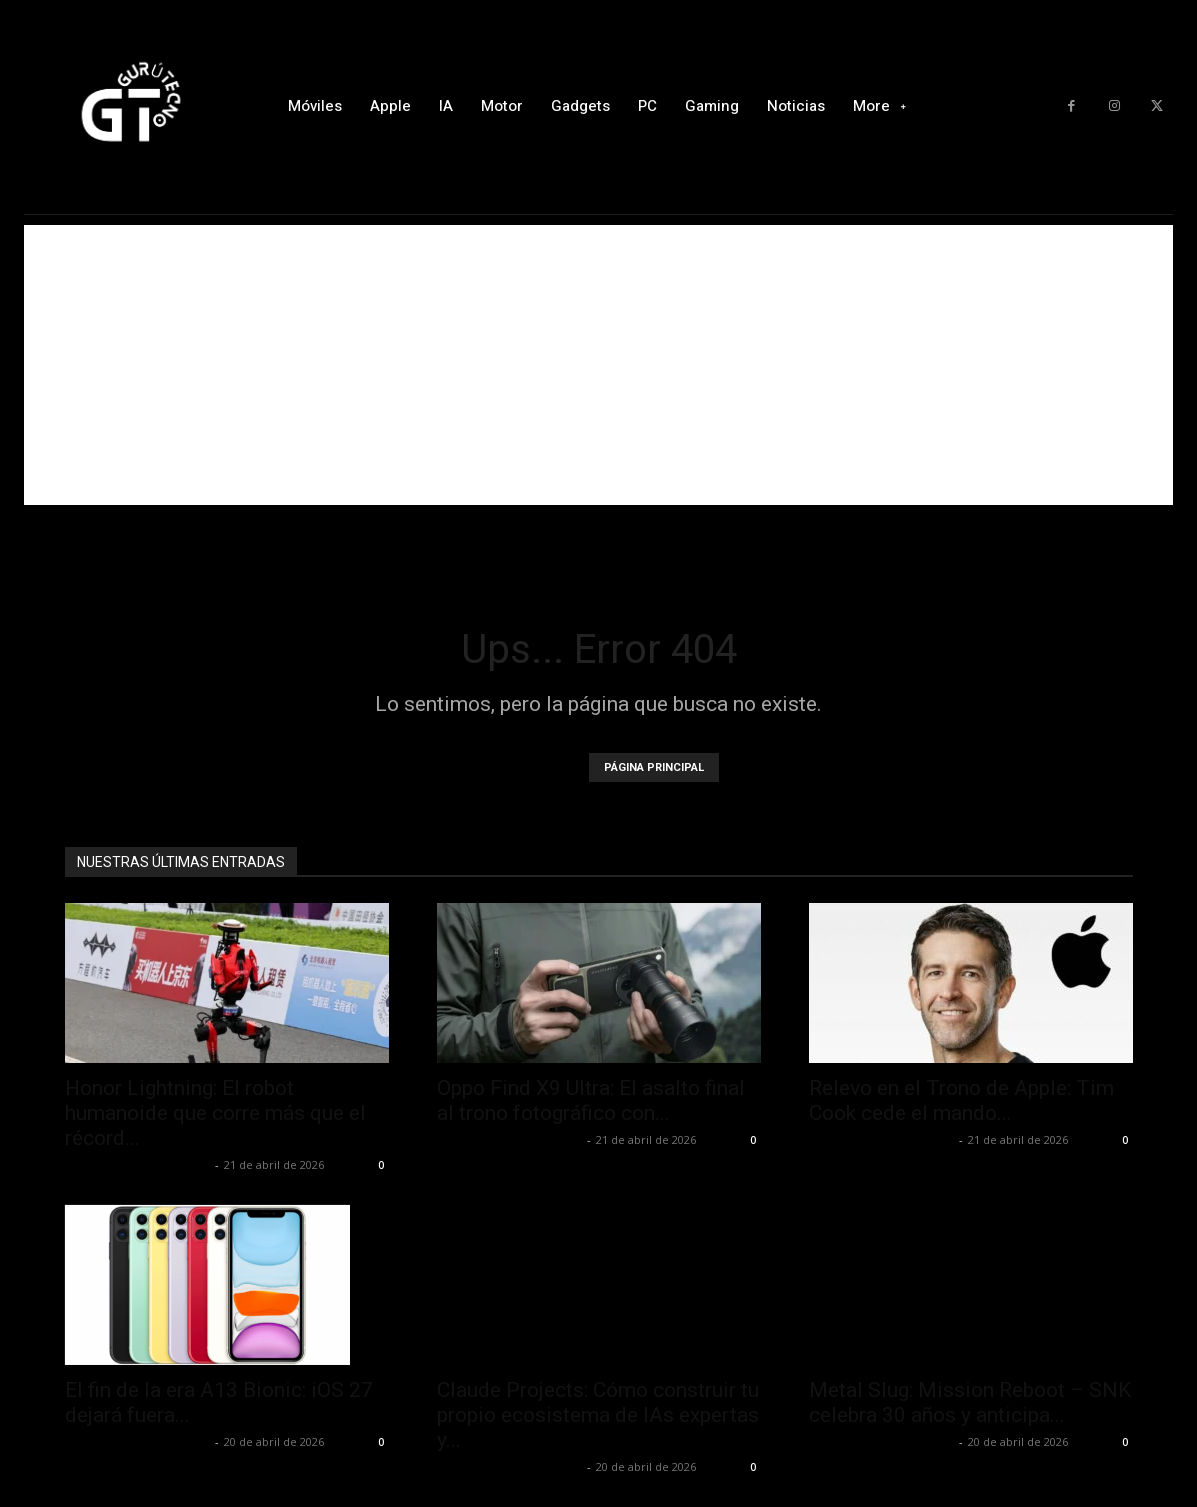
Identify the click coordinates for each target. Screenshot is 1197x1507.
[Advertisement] (598, 365)
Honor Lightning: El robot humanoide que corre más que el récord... (215, 1113)
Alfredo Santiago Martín (137, 1164)
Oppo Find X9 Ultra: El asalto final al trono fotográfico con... (591, 1100)
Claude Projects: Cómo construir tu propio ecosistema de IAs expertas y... (598, 1415)
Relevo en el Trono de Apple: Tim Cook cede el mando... (961, 1100)
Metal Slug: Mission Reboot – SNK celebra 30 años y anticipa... (970, 1402)
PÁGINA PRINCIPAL (654, 767)
